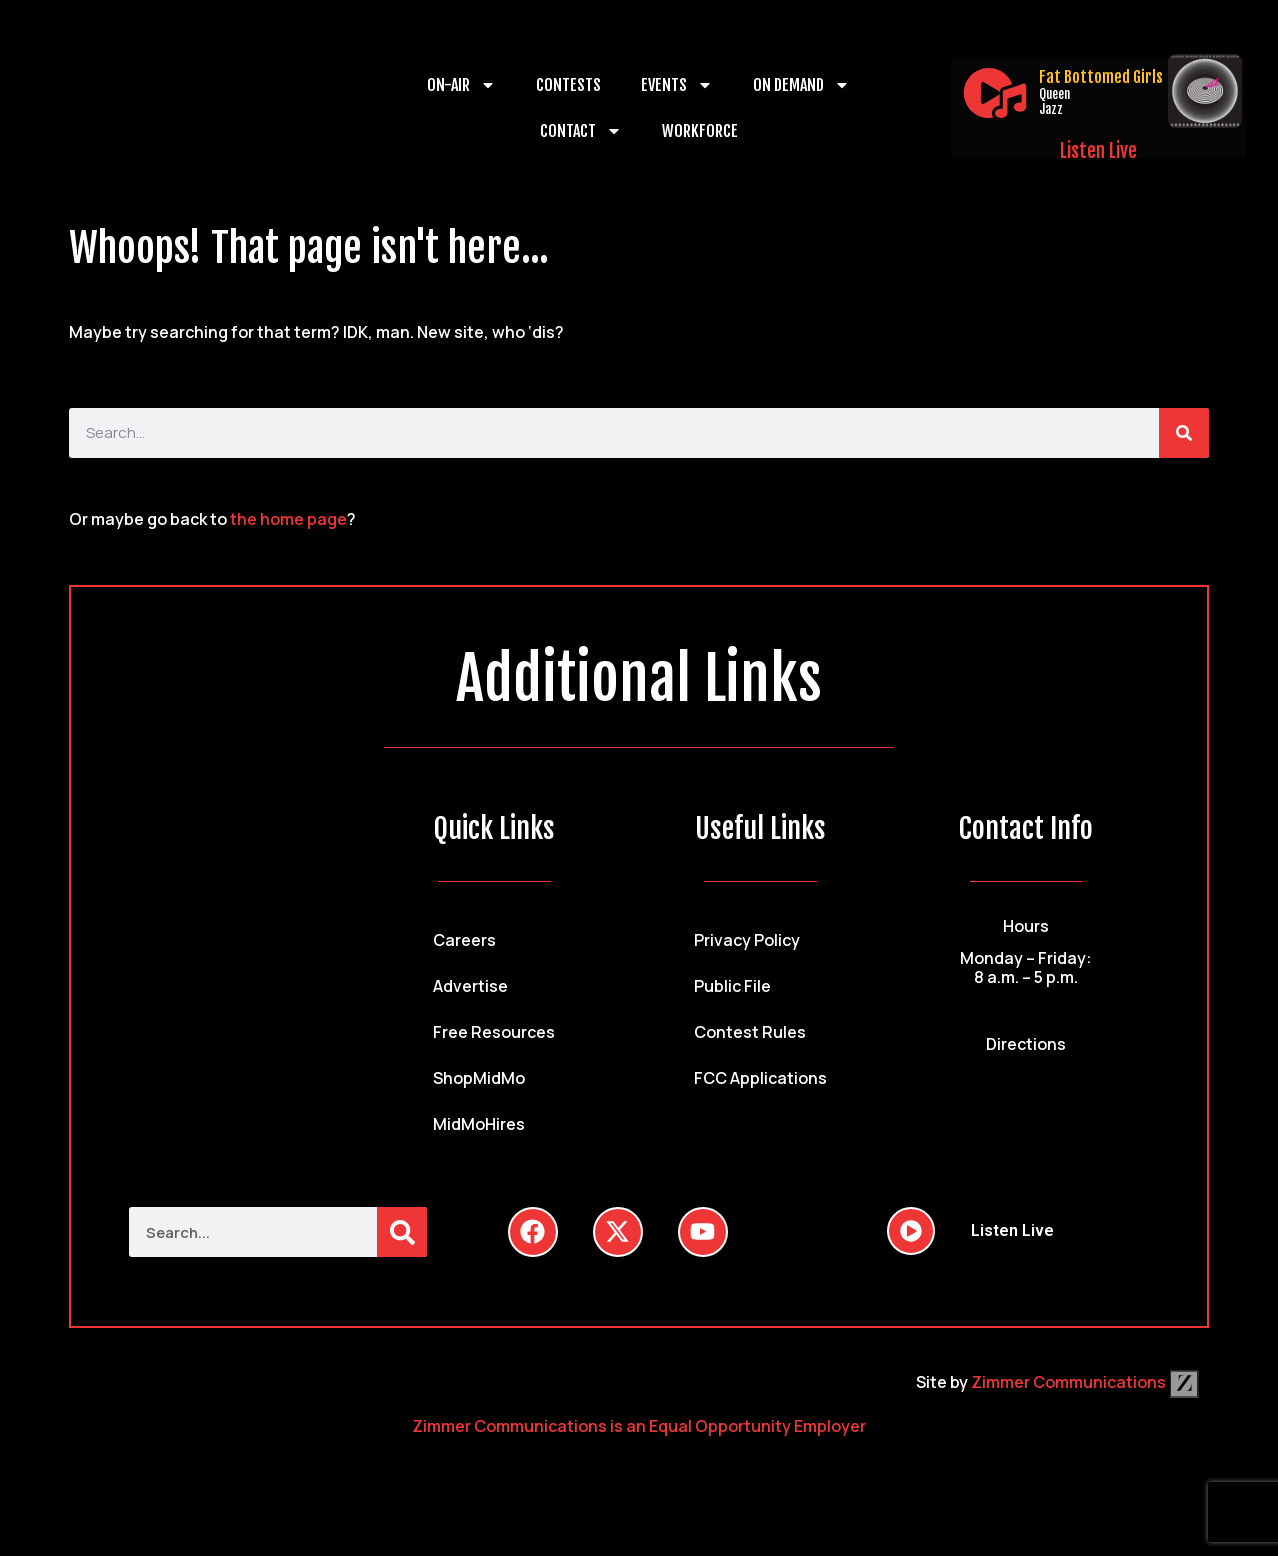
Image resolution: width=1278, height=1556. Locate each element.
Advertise (470, 986)
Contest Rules (750, 1032)
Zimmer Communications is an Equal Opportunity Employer (639, 1426)
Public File (732, 986)
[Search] (1184, 433)
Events (677, 85)
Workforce (700, 131)
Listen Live (1098, 151)
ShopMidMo (479, 1078)
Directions (1026, 1044)
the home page (288, 519)
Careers (464, 940)
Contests (568, 85)
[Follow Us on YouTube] (703, 1232)
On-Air (461, 85)
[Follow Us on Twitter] (618, 1232)
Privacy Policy (747, 940)
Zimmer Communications (1085, 1382)
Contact (581, 131)
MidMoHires (479, 1124)
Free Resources (494, 1032)
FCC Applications (760, 1078)
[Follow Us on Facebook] (533, 1232)
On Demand (801, 85)
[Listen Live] (995, 93)
